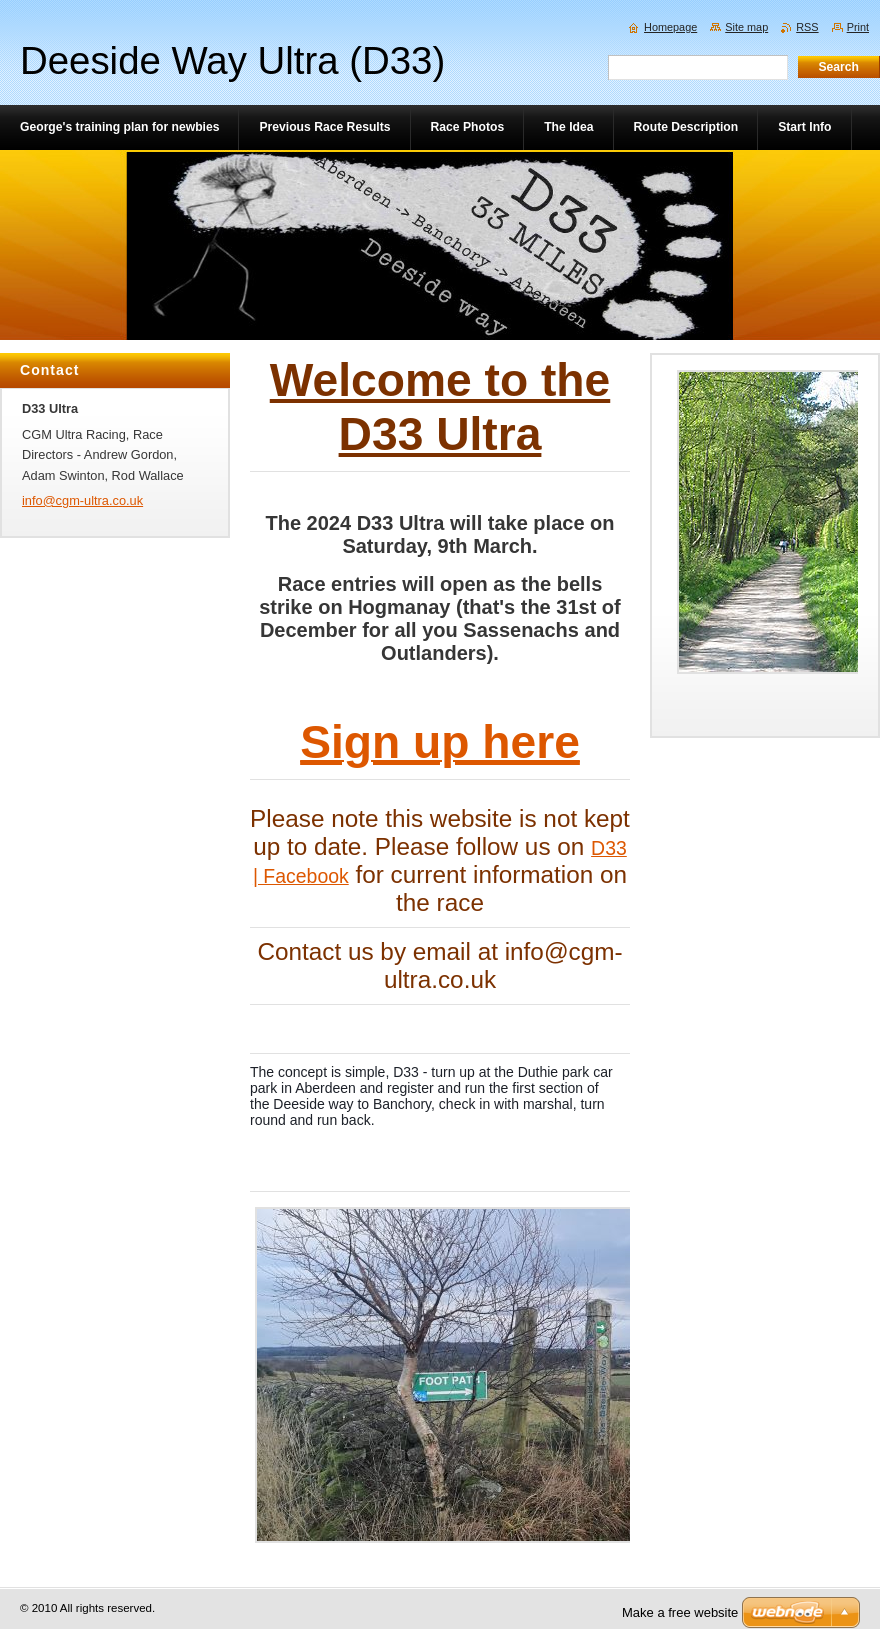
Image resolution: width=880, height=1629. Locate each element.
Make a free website (680, 1612)
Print (858, 27)
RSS (807, 27)
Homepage (670, 27)
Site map (746, 27)
